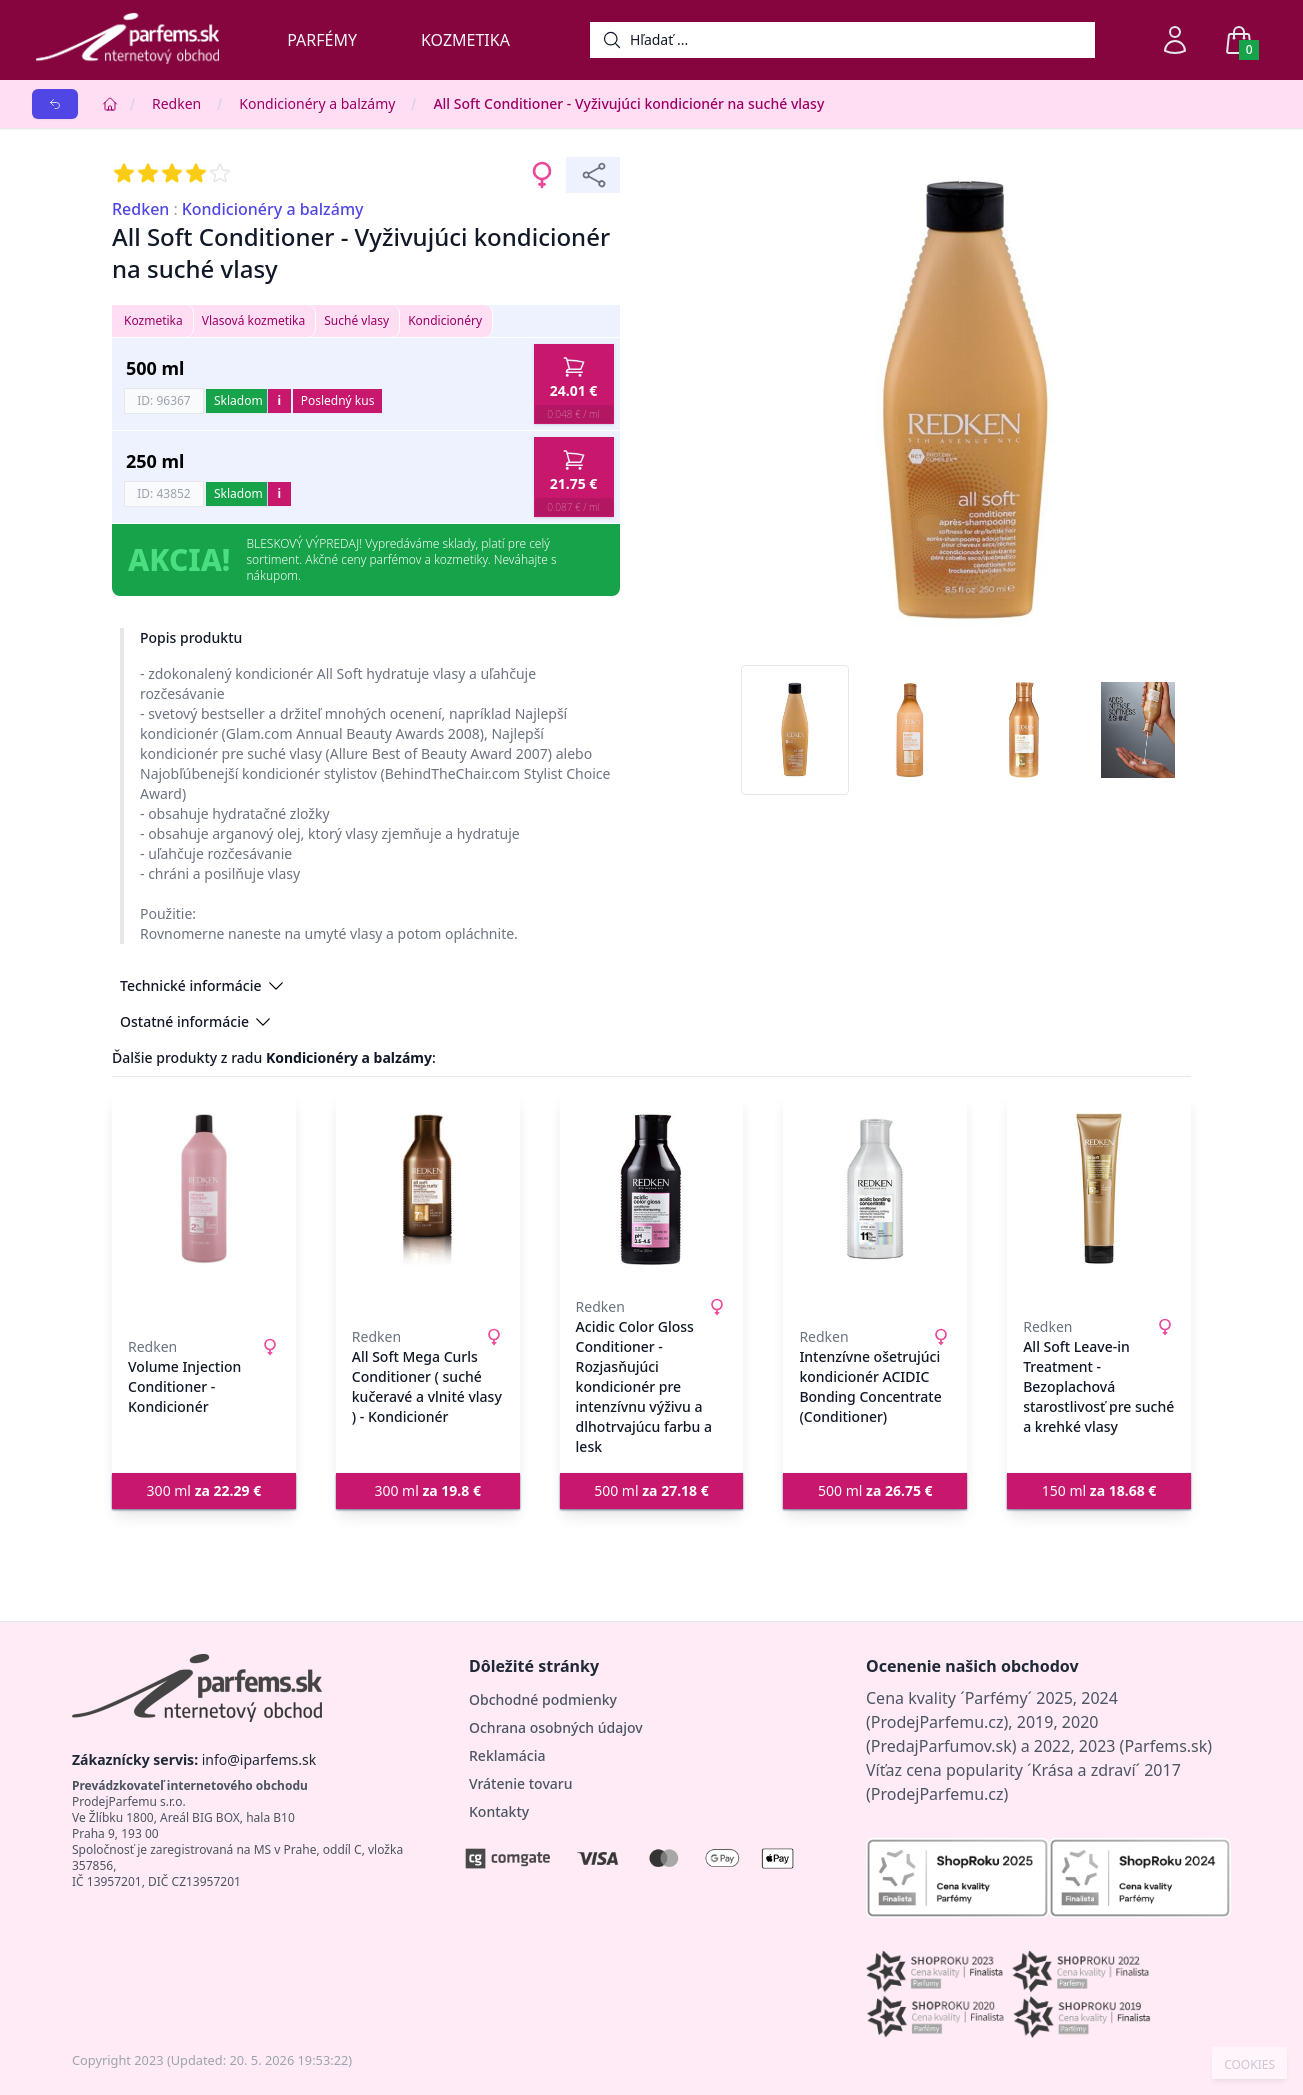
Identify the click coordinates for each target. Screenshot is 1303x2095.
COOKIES (1249, 2065)
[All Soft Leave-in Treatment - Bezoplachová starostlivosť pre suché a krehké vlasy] (1099, 1189)
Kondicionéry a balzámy (317, 103)
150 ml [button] (1099, 1490)
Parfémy (322, 40)
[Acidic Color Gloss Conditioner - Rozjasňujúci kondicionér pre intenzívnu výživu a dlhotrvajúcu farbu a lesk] (652, 1189)
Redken (176, 103)
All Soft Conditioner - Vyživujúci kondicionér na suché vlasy (628, 103)
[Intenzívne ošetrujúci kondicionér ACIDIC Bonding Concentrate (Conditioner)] (875, 1189)
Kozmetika (465, 40)
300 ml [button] (204, 1490)
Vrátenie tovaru (520, 1783)
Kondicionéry (445, 320)
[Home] (110, 104)
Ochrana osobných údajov (556, 1727)
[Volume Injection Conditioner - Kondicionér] (204, 1189)
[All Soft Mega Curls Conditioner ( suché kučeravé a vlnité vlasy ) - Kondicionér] (428, 1189)
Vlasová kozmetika (254, 320)
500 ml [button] (651, 1490)
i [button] (279, 400)
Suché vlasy (356, 320)
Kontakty (499, 1811)
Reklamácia (507, 1755)
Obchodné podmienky (543, 1699)
